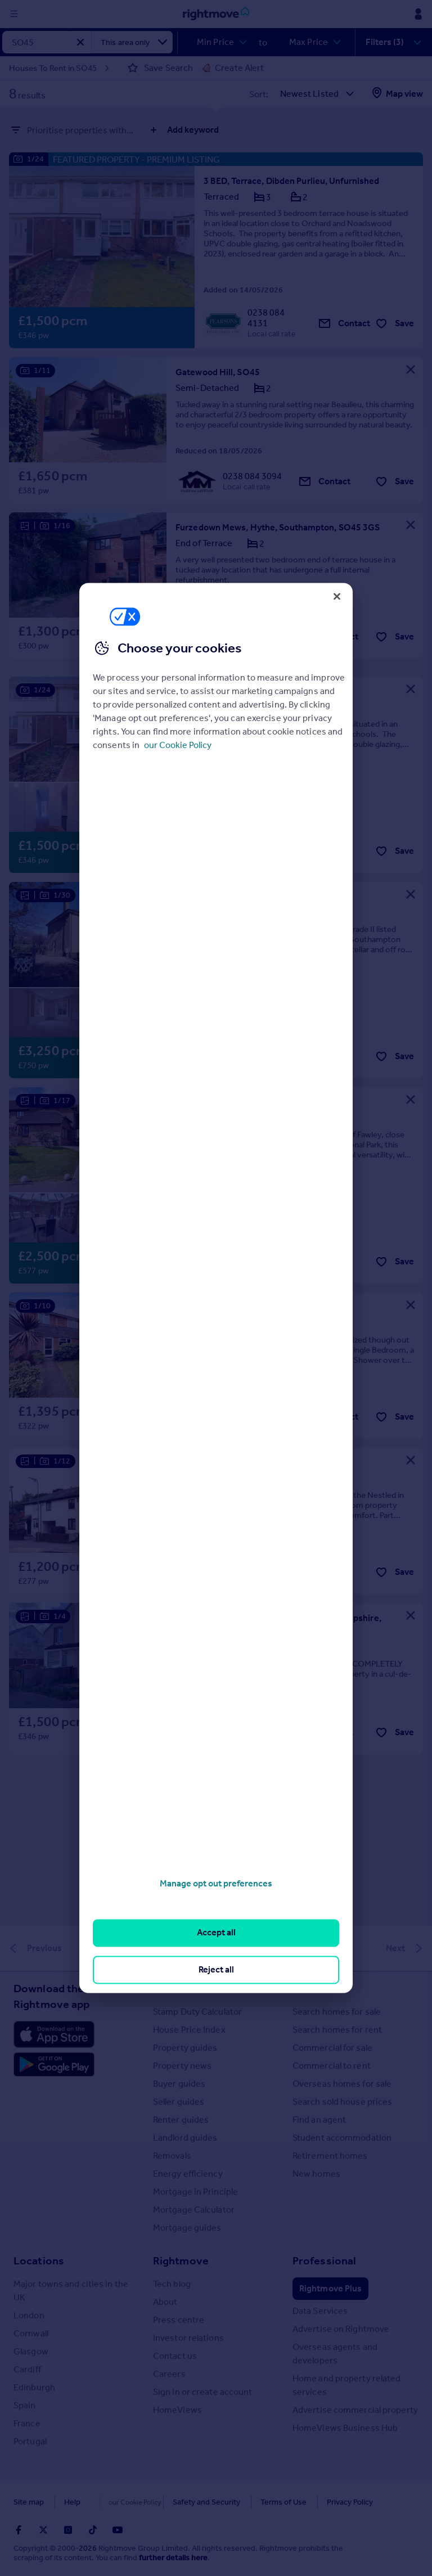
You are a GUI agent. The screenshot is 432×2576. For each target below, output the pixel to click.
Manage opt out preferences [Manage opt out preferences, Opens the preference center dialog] (216, 1883)
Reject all (216, 1969)
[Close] (337, 596)
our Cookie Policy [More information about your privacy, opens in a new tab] (178, 745)
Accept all (216, 1933)
